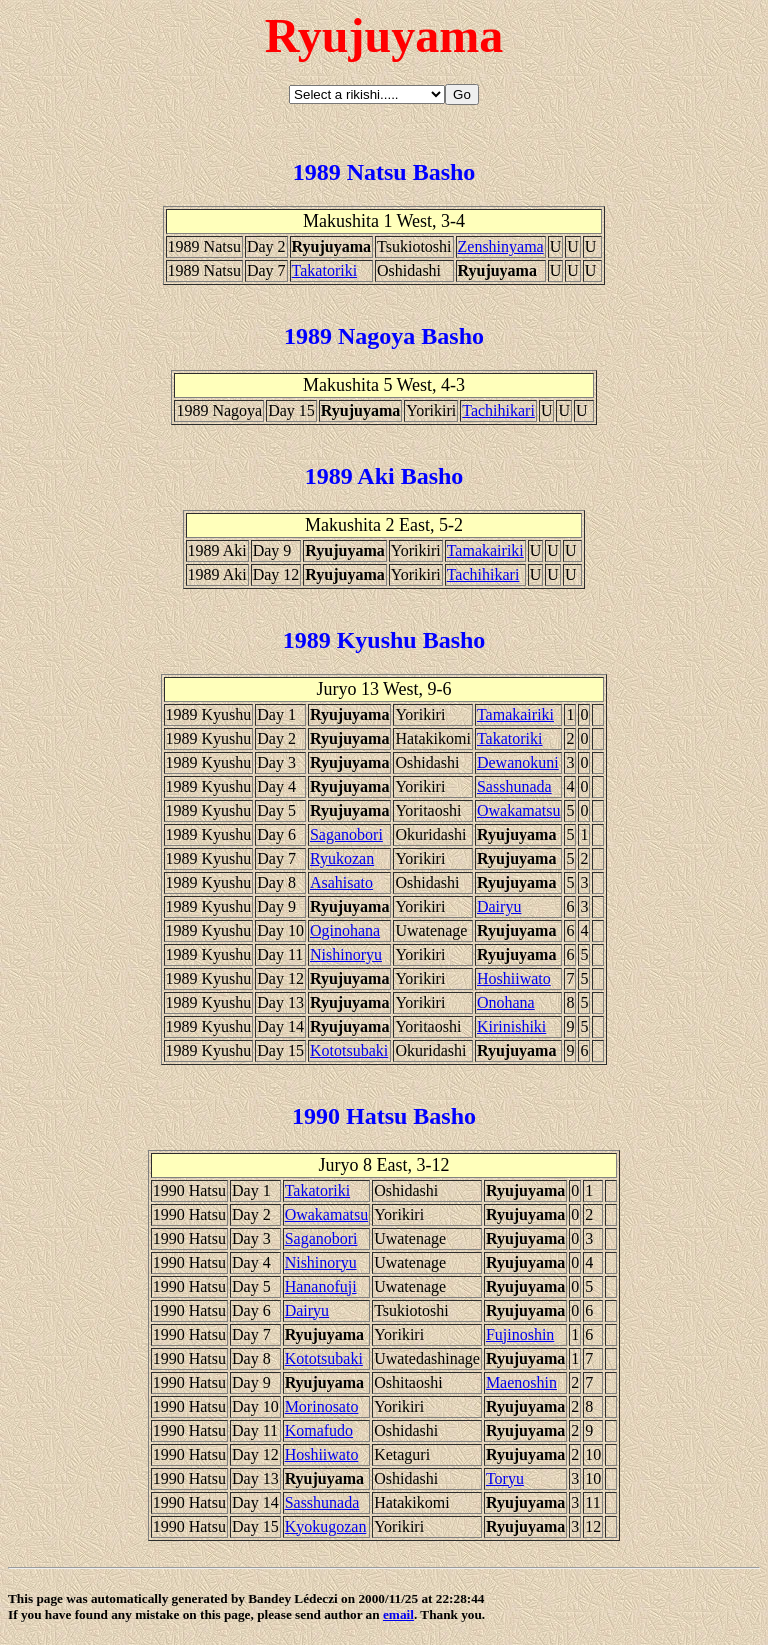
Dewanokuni (518, 762)
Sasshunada (514, 786)
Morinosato (322, 1406)
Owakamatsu (519, 810)
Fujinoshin (520, 1334)
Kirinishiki (511, 1026)
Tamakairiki (485, 550)
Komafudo (319, 1430)
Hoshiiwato (514, 978)
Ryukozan (342, 858)
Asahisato (341, 882)
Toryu (505, 1478)
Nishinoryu (346, 954)
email (398, 1614)
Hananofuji (321, 1286)
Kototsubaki (349, 1050)
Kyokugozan (326, 1526)
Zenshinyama (501, 246)
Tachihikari (498, 410)
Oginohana (345, 930)
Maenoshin (521, 1382)
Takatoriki (325, 270)
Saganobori (346, 834)
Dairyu (499, 906)
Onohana (506, 1002)
